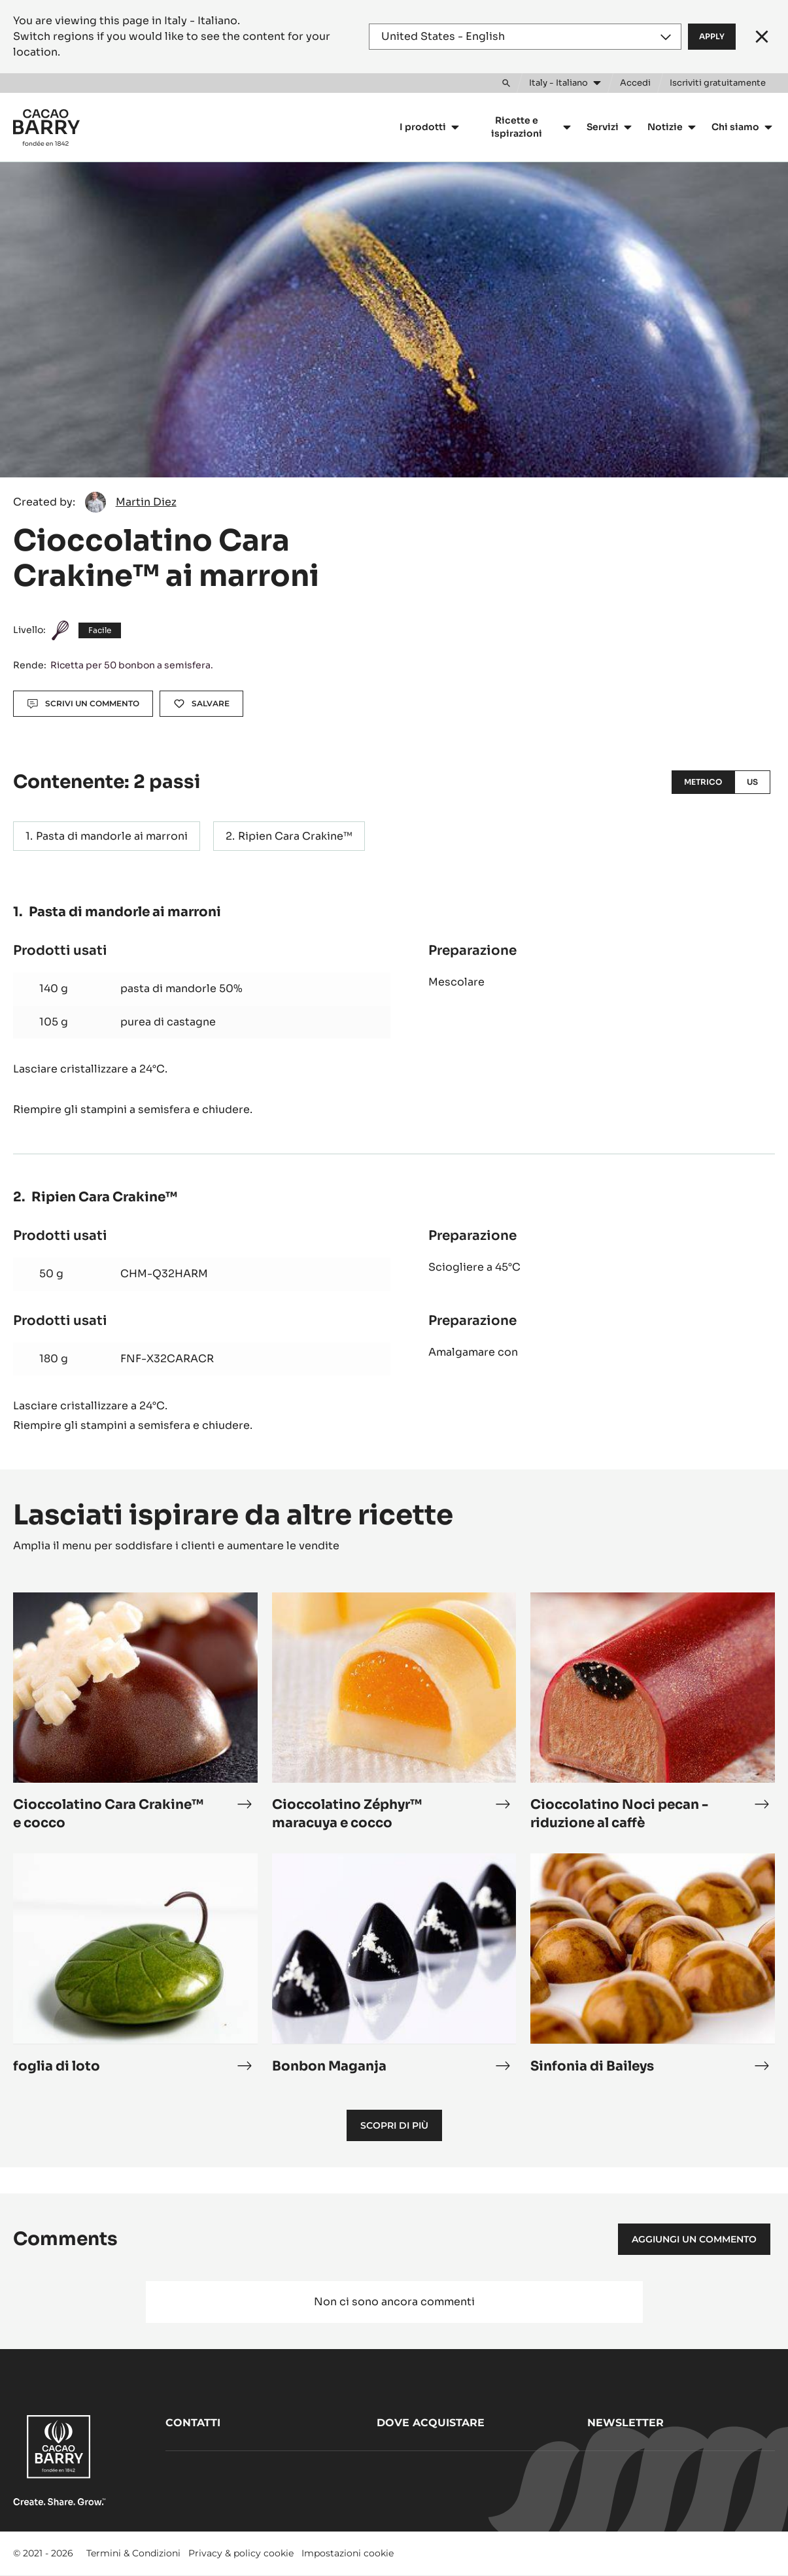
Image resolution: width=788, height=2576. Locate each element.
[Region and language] (525, 37)
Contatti (192, 2422)
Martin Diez (146, 502)
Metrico (703, 782)
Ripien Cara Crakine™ (295, 836)
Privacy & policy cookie (241, 2553)
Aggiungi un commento (694, 2239)
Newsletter (625, 2422)
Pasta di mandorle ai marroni (112, 836)
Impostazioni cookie (347, 2553)
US (752, 782)
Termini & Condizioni (133, 2553)
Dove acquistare (431, 2422)
